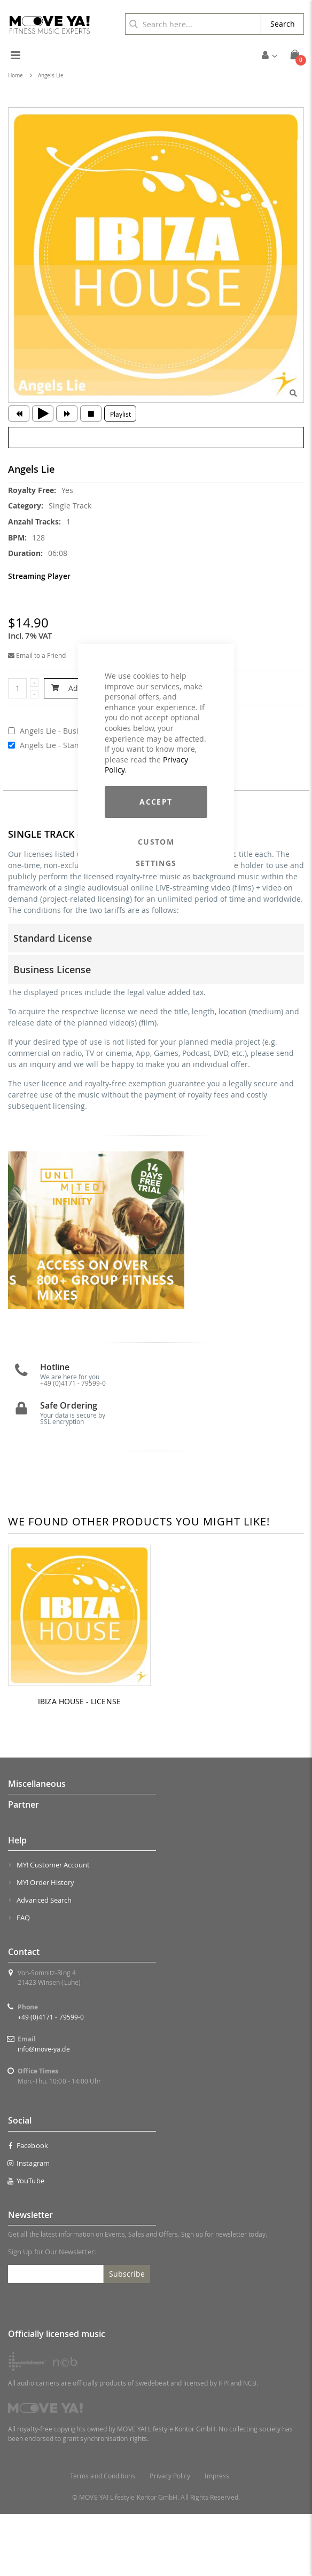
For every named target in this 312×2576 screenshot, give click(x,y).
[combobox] (193, 24)
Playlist (120, 414)
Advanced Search (44, 1962)
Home (15, 75)
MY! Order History (45, 1944)
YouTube (26, 2242)
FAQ (23, 1979)
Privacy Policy (170, 2538)
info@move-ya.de (44, 2110)
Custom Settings (156, 842)
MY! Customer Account (53, 1926)
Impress (217, 2538)
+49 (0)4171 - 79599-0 (73, 1444)
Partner (23, 1866)
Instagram (29, 2224)
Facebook (28, 2207)
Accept (155, 802)
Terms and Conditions (102, 2538)
